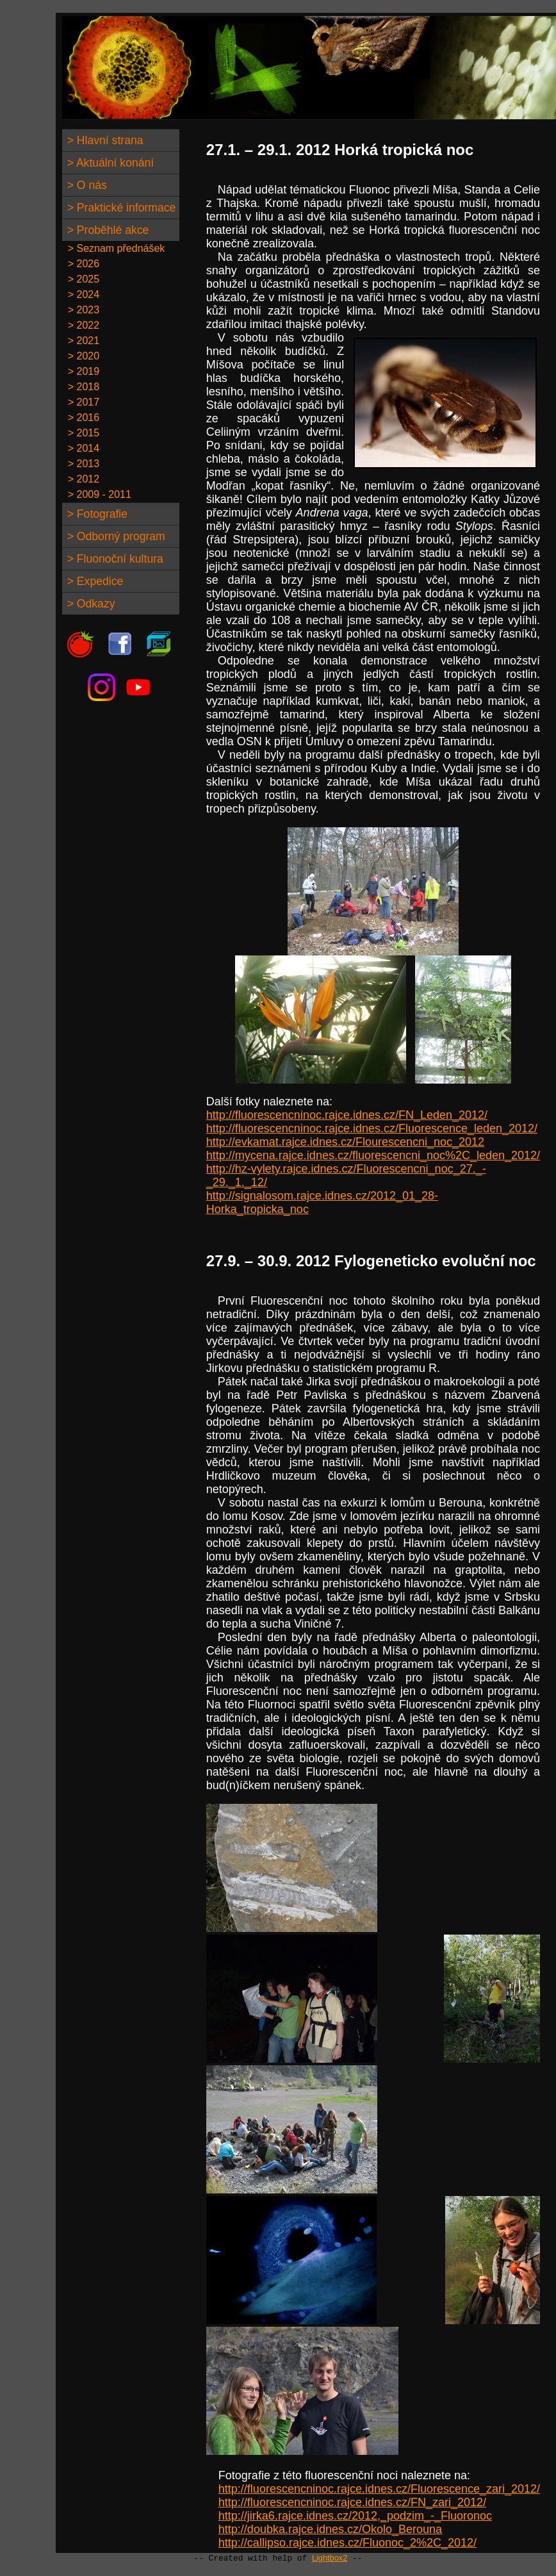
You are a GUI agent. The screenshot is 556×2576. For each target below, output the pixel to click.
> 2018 (80, 386)
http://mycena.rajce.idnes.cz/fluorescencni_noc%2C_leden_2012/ (373, 1155)
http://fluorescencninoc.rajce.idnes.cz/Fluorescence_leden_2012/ (371, 1128)
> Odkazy (89, 603)
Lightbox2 (330, 2558)
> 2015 (80, 432)
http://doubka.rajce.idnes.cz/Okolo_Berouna (330, 2529)
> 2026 (80, 263)
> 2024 (80, 294)
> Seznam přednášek (113, 248)
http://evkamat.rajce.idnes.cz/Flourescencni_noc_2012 (345, 1141)
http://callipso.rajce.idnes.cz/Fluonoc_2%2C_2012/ (347, 2542)
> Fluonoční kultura (113, 558)
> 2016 (80, 417)
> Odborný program (114, 536)
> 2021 (80, 340)
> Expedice (93, 581)
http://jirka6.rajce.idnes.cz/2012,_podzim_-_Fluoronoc (355, 2515)
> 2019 (80, 371)
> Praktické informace (120, 207)
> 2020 (80, 356)
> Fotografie (95, 514)
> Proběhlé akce (106, 230)
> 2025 (80, 279)
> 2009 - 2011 (96, 494)
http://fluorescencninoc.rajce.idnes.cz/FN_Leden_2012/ (346, 1115)
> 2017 (80, 402)
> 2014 (80, 448)
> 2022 (80, 325)
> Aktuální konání (109, 162)
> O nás (85, 185)
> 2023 (80, 309)
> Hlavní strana (103, 140)
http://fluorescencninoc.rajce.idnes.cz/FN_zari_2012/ (352, 2502)
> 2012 (80, 479)
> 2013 (80, 463)
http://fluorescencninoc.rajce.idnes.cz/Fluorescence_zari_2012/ (379, 2488)
